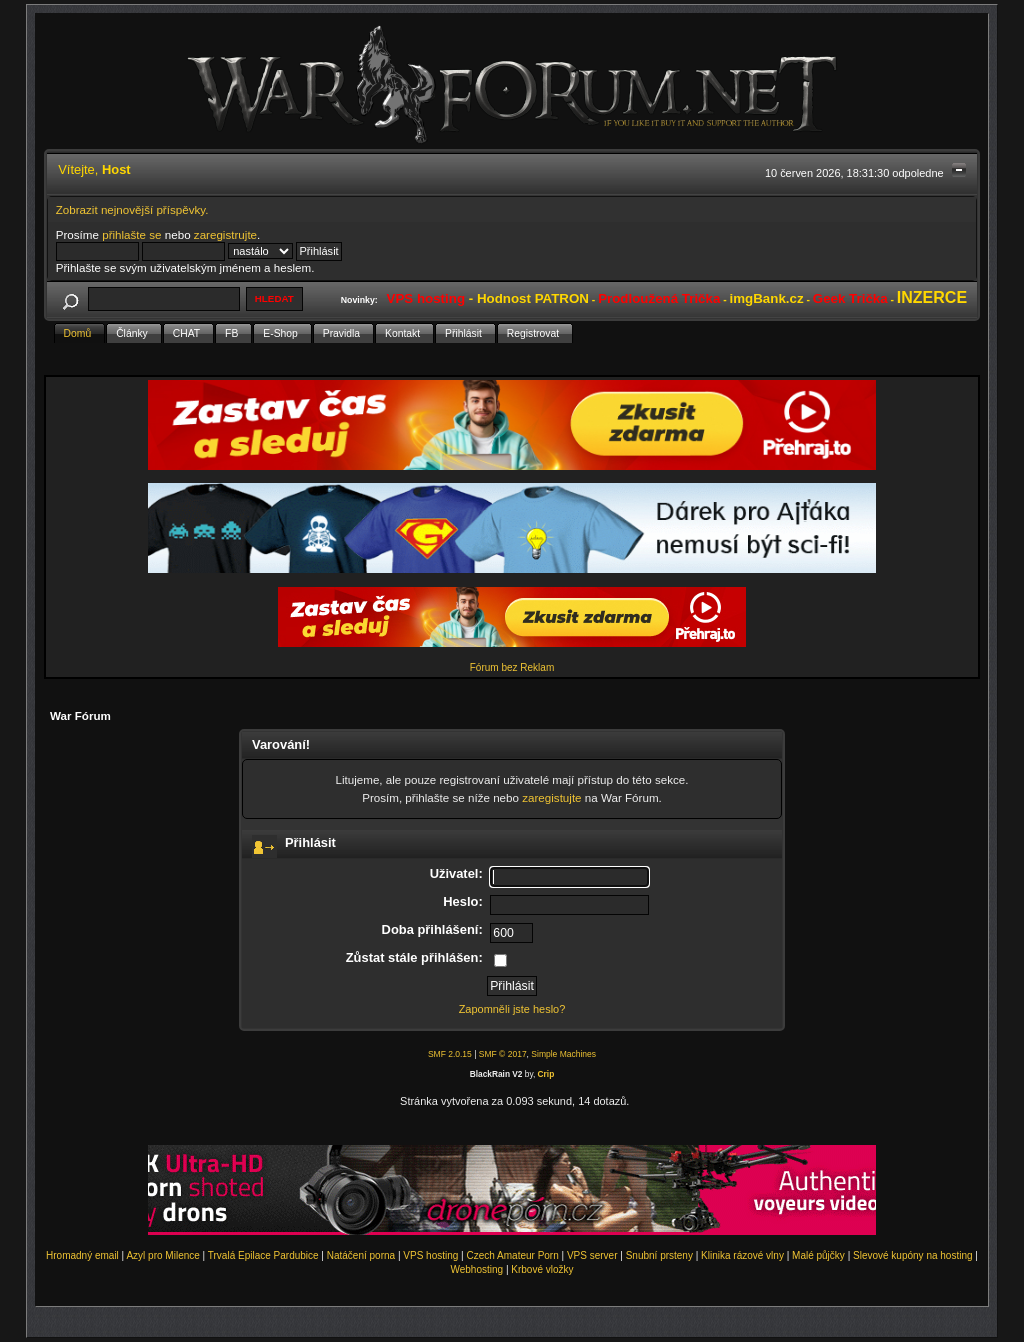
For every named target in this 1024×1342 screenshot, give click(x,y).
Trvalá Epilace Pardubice (263, 1255)
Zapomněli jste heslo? (512, 1009)
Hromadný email (82, 1255)
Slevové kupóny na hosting (913, 1255)
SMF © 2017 (503, 1054)
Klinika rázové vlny (742, 1255)
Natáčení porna (361, 1255)
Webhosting (476, 1269)
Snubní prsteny (659, 1255)
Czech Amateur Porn (513, 1255)
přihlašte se (131, 234)
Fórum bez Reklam (512, 667)
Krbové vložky (542, 1269)
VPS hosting (430, 1255)
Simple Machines (563, 1054)
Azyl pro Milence (162, 1255)
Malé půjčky (818, 1255)
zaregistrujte (225, 234)
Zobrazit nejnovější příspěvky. (132, 209)
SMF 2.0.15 (450, 1054)
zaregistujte (551, 797)
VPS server (592, 1255)
